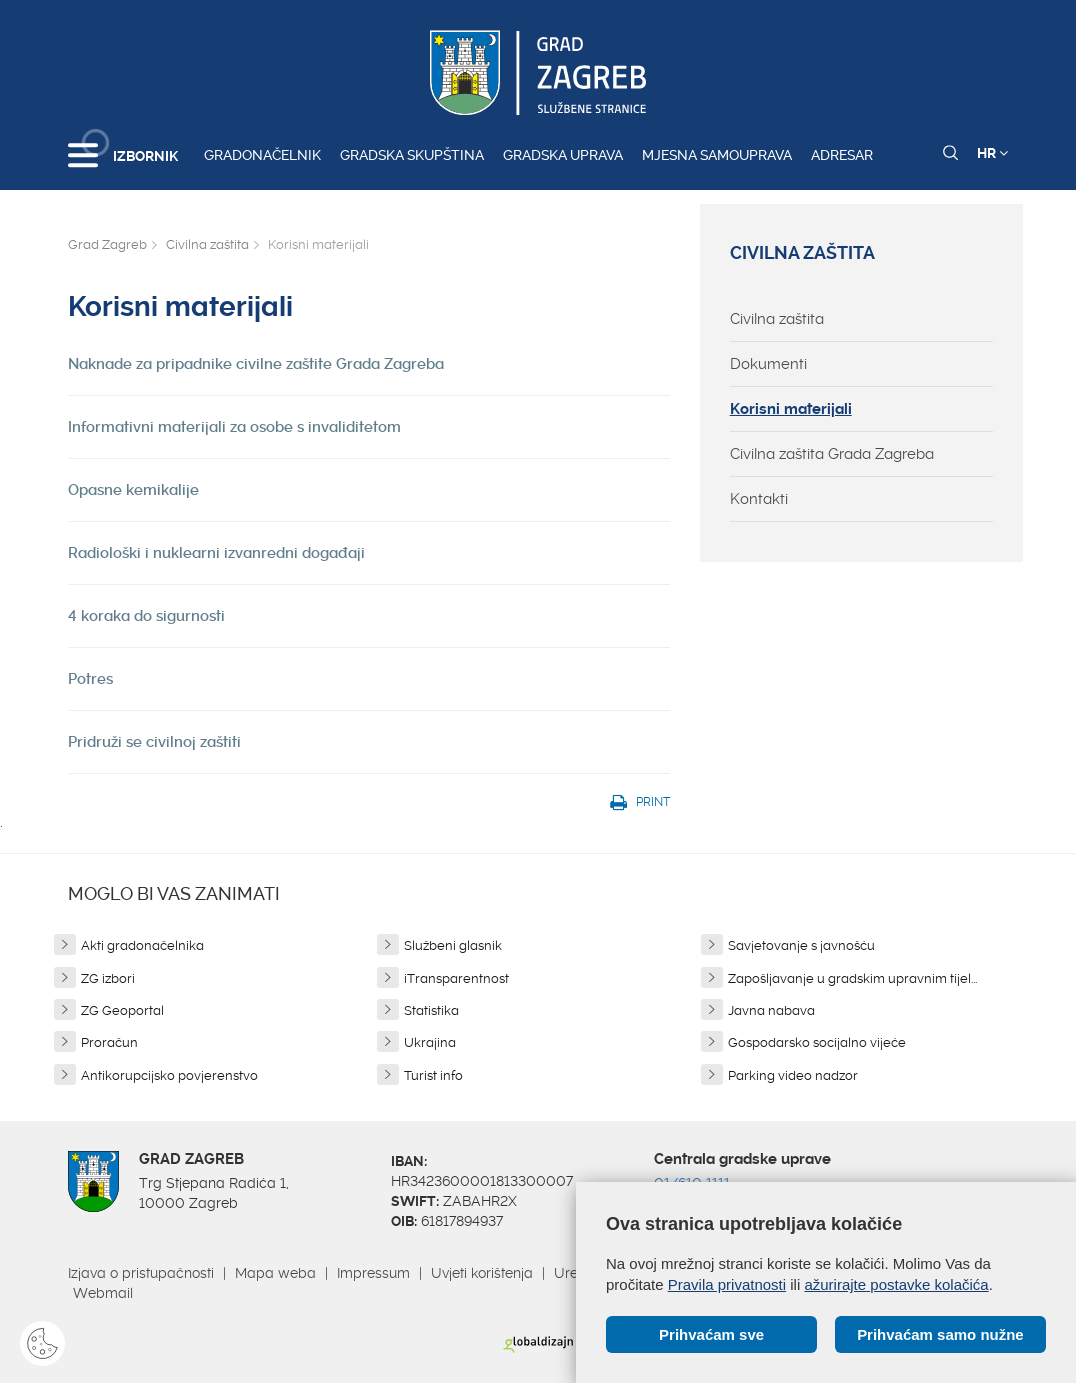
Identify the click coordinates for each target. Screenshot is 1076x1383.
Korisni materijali (791, 409)
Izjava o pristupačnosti (141, 1273)
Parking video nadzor (793, 1075)
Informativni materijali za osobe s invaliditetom (234, 427)
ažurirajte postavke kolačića (896, 1284)
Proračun (109, 1042)
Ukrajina (430, 1042)
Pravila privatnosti (727, 1284)
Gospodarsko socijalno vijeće (817, 1042)
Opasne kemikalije (133, 490)
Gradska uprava (563, 155)
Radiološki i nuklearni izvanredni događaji (216, 553)
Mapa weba (275, 1273)
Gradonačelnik (262, 155)
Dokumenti (768, 364)
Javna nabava (771, 1010)
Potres (90, 679)
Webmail (103, 1293)
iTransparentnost (456, 978)
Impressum (373, 1273)
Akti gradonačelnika (142, 945)
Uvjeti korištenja (482, 1273)
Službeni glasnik (453, 945)
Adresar (842, 155)
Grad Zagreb (107, 244)
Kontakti (759, 499)
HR (992, 153)
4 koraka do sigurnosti (146, 616)
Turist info (433, 1075)
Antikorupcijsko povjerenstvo (169, 1075)
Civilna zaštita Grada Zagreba (832, 454)
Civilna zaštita (207, 244)
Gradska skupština (412, 155)
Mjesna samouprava (717, 155)
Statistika (431, 1010)
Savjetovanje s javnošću (801, 945)
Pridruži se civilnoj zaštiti (154, 742)
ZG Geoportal (122, 1010)
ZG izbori (108, 978)
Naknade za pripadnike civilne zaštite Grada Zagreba (256, 364)
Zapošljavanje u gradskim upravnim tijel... (852, 978)
